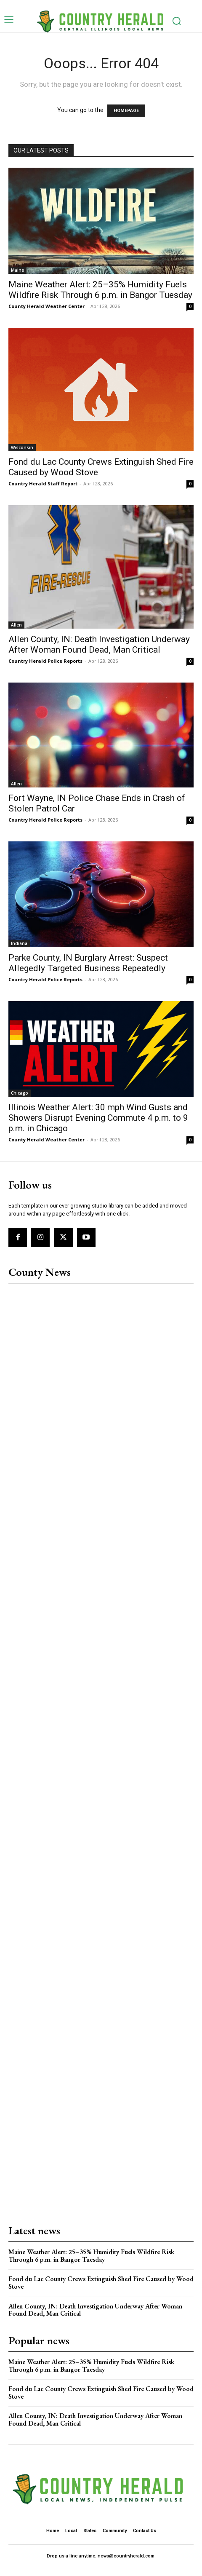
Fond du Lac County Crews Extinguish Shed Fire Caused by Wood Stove (101, 2282)
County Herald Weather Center (46, 306)
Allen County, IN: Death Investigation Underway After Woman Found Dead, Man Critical (99, 644)
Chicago (19, 1093)
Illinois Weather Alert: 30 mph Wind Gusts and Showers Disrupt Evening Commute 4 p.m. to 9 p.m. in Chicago (98, 1117)
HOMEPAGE (126, 110)
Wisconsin (22, 447)
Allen (16, 625)
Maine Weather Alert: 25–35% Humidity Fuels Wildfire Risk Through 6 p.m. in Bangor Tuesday (100, 289)
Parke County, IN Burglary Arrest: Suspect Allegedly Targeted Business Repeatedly (88, 963)
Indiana (19, 943)
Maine (17, 270)
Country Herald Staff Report (42, 483)
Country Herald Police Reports (45, 661)
